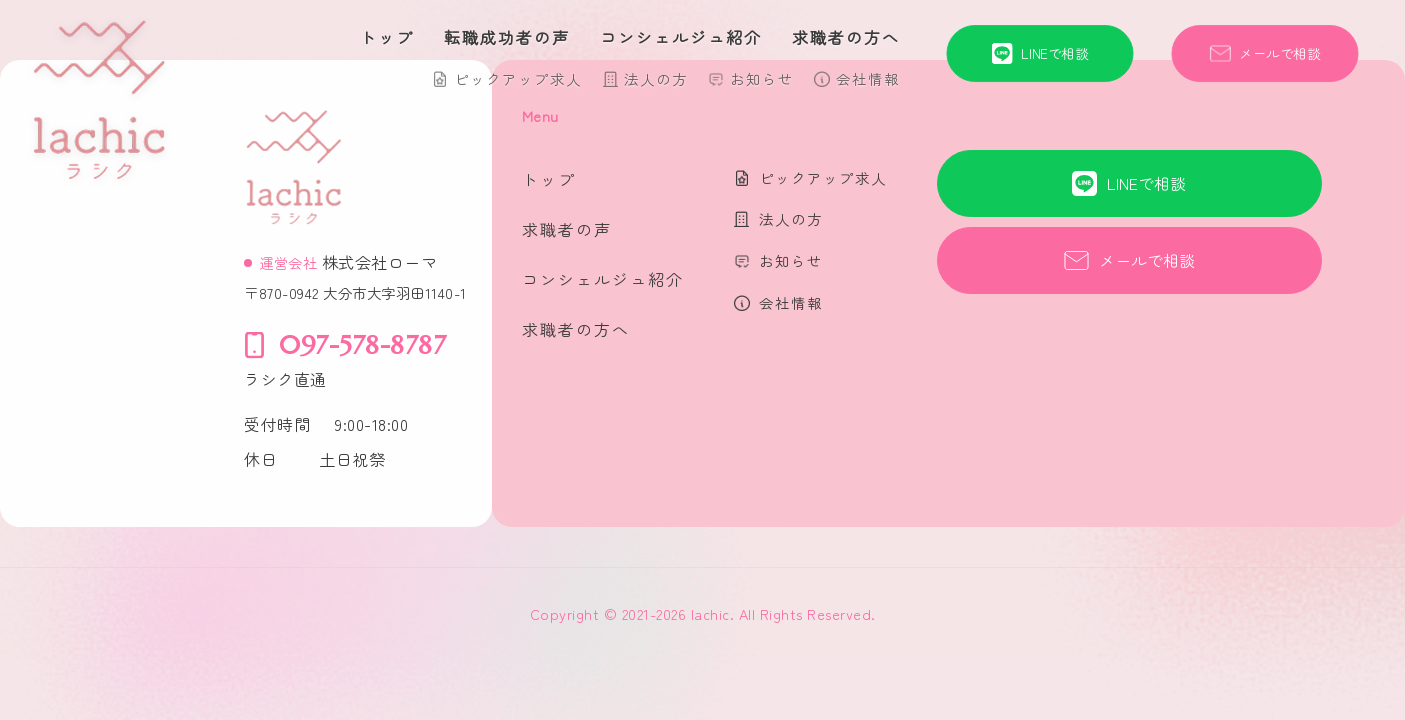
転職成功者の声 (507, 37)
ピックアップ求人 (518, 78)
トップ (387, 37)
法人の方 (656, 78)
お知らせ (762, 78)
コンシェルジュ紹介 (681, 37)
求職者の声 (567, 229)
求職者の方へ (846, 37)
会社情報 (868, 78)
